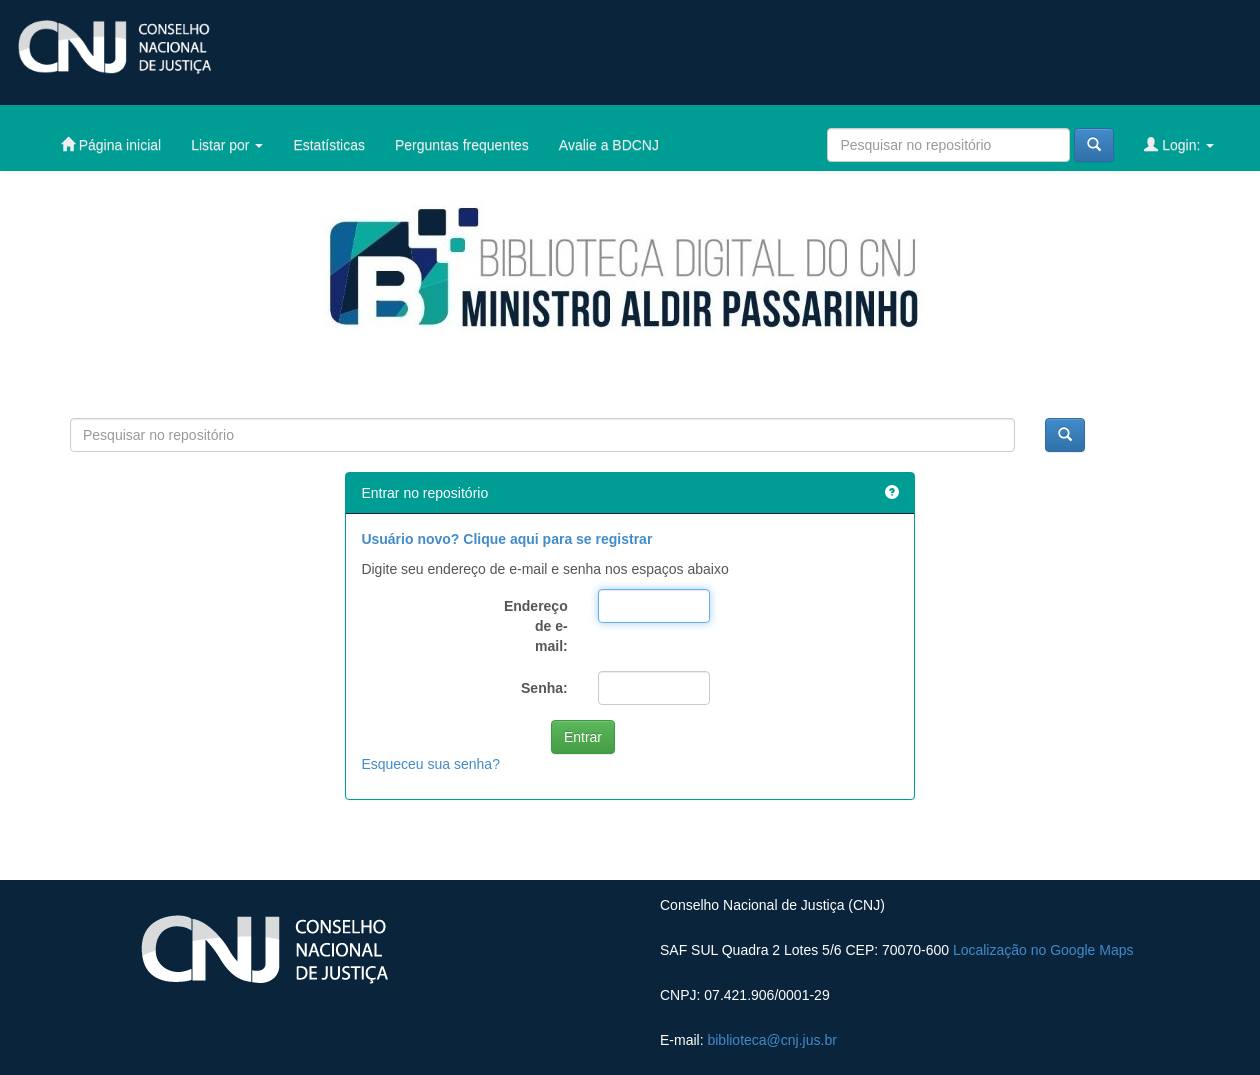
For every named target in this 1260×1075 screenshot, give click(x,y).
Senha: (544, 688)
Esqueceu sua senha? (430, 764)
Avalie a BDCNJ (609, 145)
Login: (1179, 144)
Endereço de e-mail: (536, 626)
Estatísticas (329, 145)
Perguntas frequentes (462, 145)
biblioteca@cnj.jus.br (771, 1040)
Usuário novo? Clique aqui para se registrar (506, 539)
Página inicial (111, 144)
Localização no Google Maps (1043, 950)
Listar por (227, 145)
